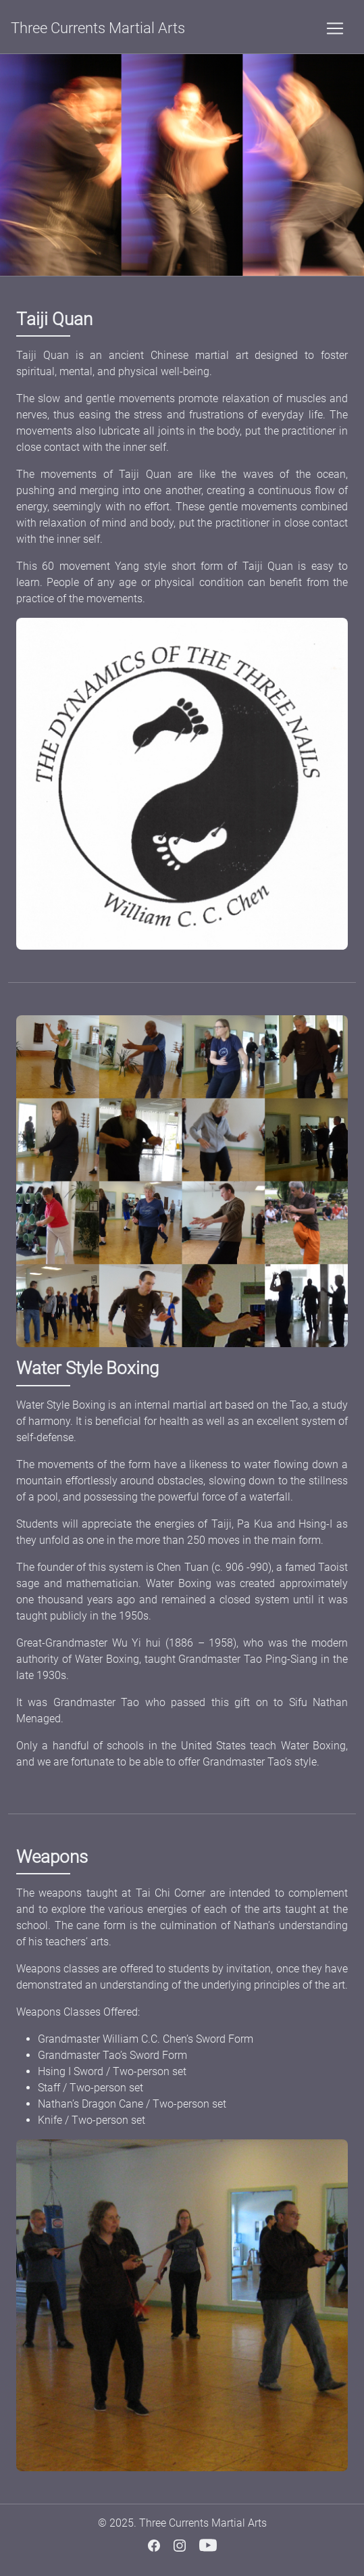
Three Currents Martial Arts (98, 28)
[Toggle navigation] (335, 28)
